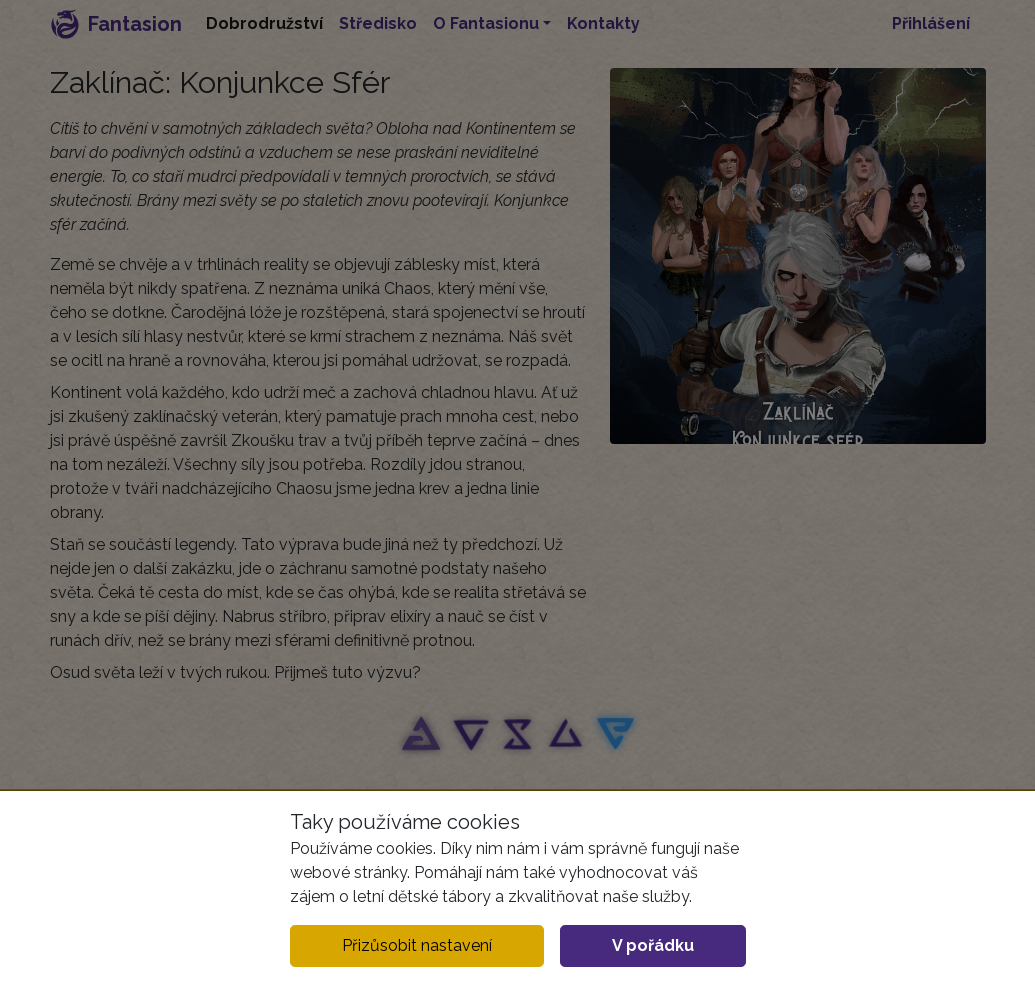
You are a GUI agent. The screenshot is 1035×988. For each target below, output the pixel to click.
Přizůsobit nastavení (417, 945)
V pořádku (653, 945)
